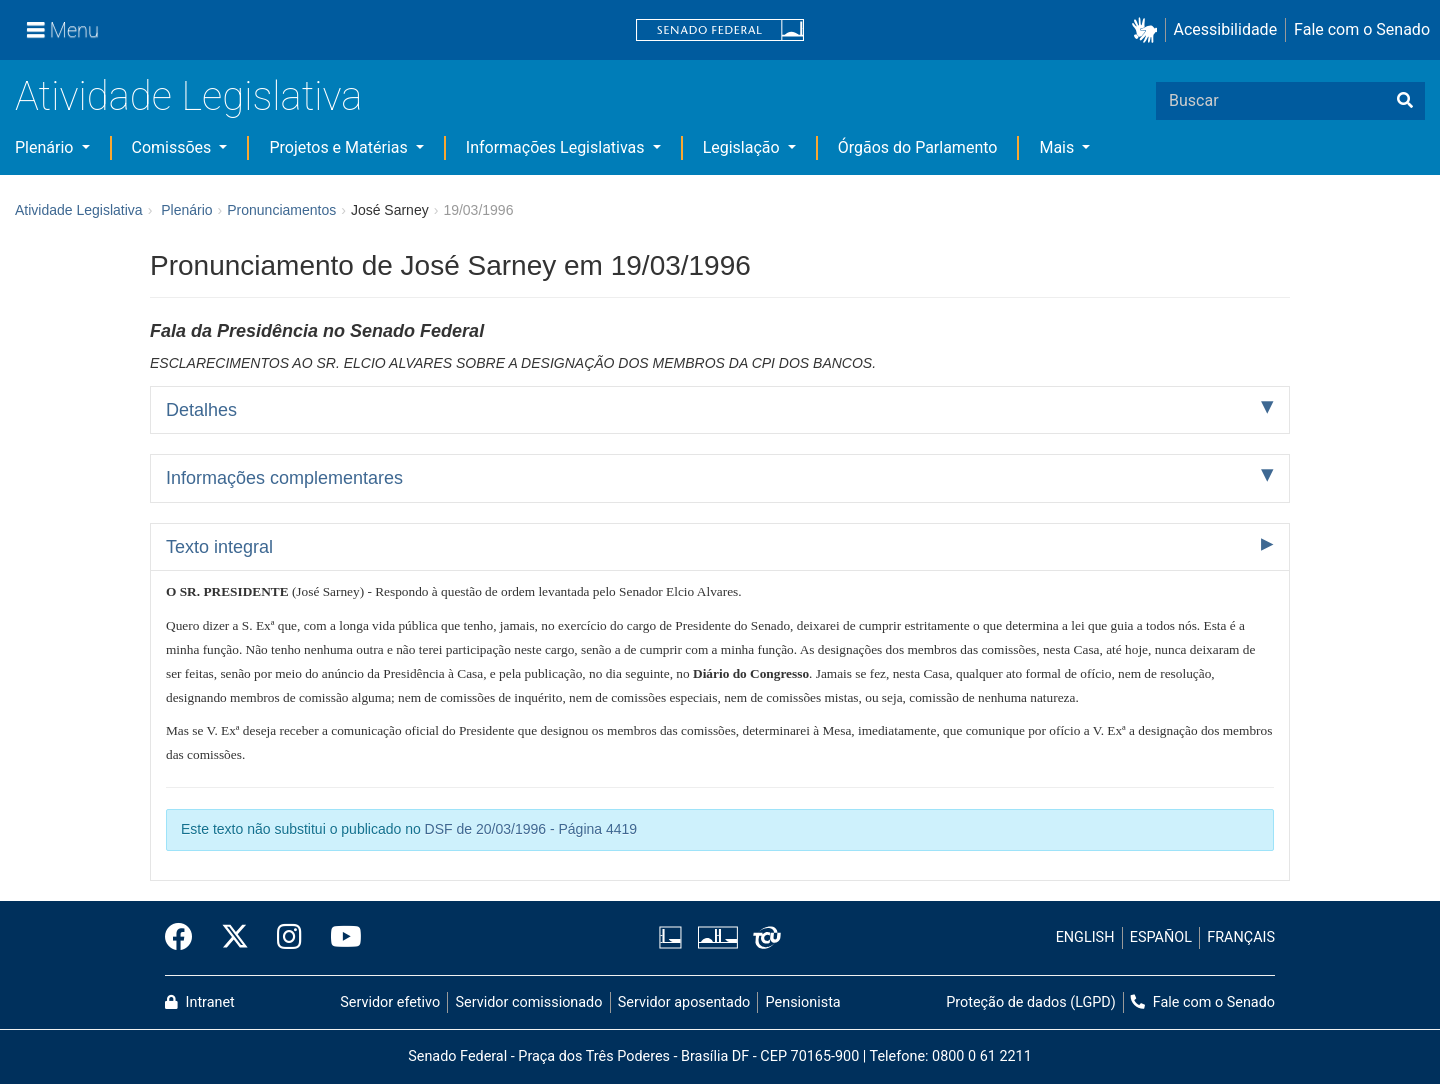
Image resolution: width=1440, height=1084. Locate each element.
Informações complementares (284, 478)
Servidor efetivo (390, 1002)
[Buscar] (1405, 101)
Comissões (174, 147)
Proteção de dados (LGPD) (1031, 1002)
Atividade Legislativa (188, 96)
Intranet (200, 1002)
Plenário (46, 147)
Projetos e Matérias (340, 147)
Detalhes (201, 410)
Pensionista (803, 1002)
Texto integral (219, 547)
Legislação (743, 147)
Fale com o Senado (1362, 29)
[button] (1148, 30)
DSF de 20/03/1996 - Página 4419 (531, 829)
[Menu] (63, 30)
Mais (1058, 147)
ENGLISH (1085, 937)
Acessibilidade (1226, 29)
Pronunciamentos (281, 210)
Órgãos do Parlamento (918, 147)
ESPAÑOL (1161, 937)
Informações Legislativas (557, 147)
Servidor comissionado (529, 1002)
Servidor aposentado (684, 1002)
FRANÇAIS (1241, 937)
